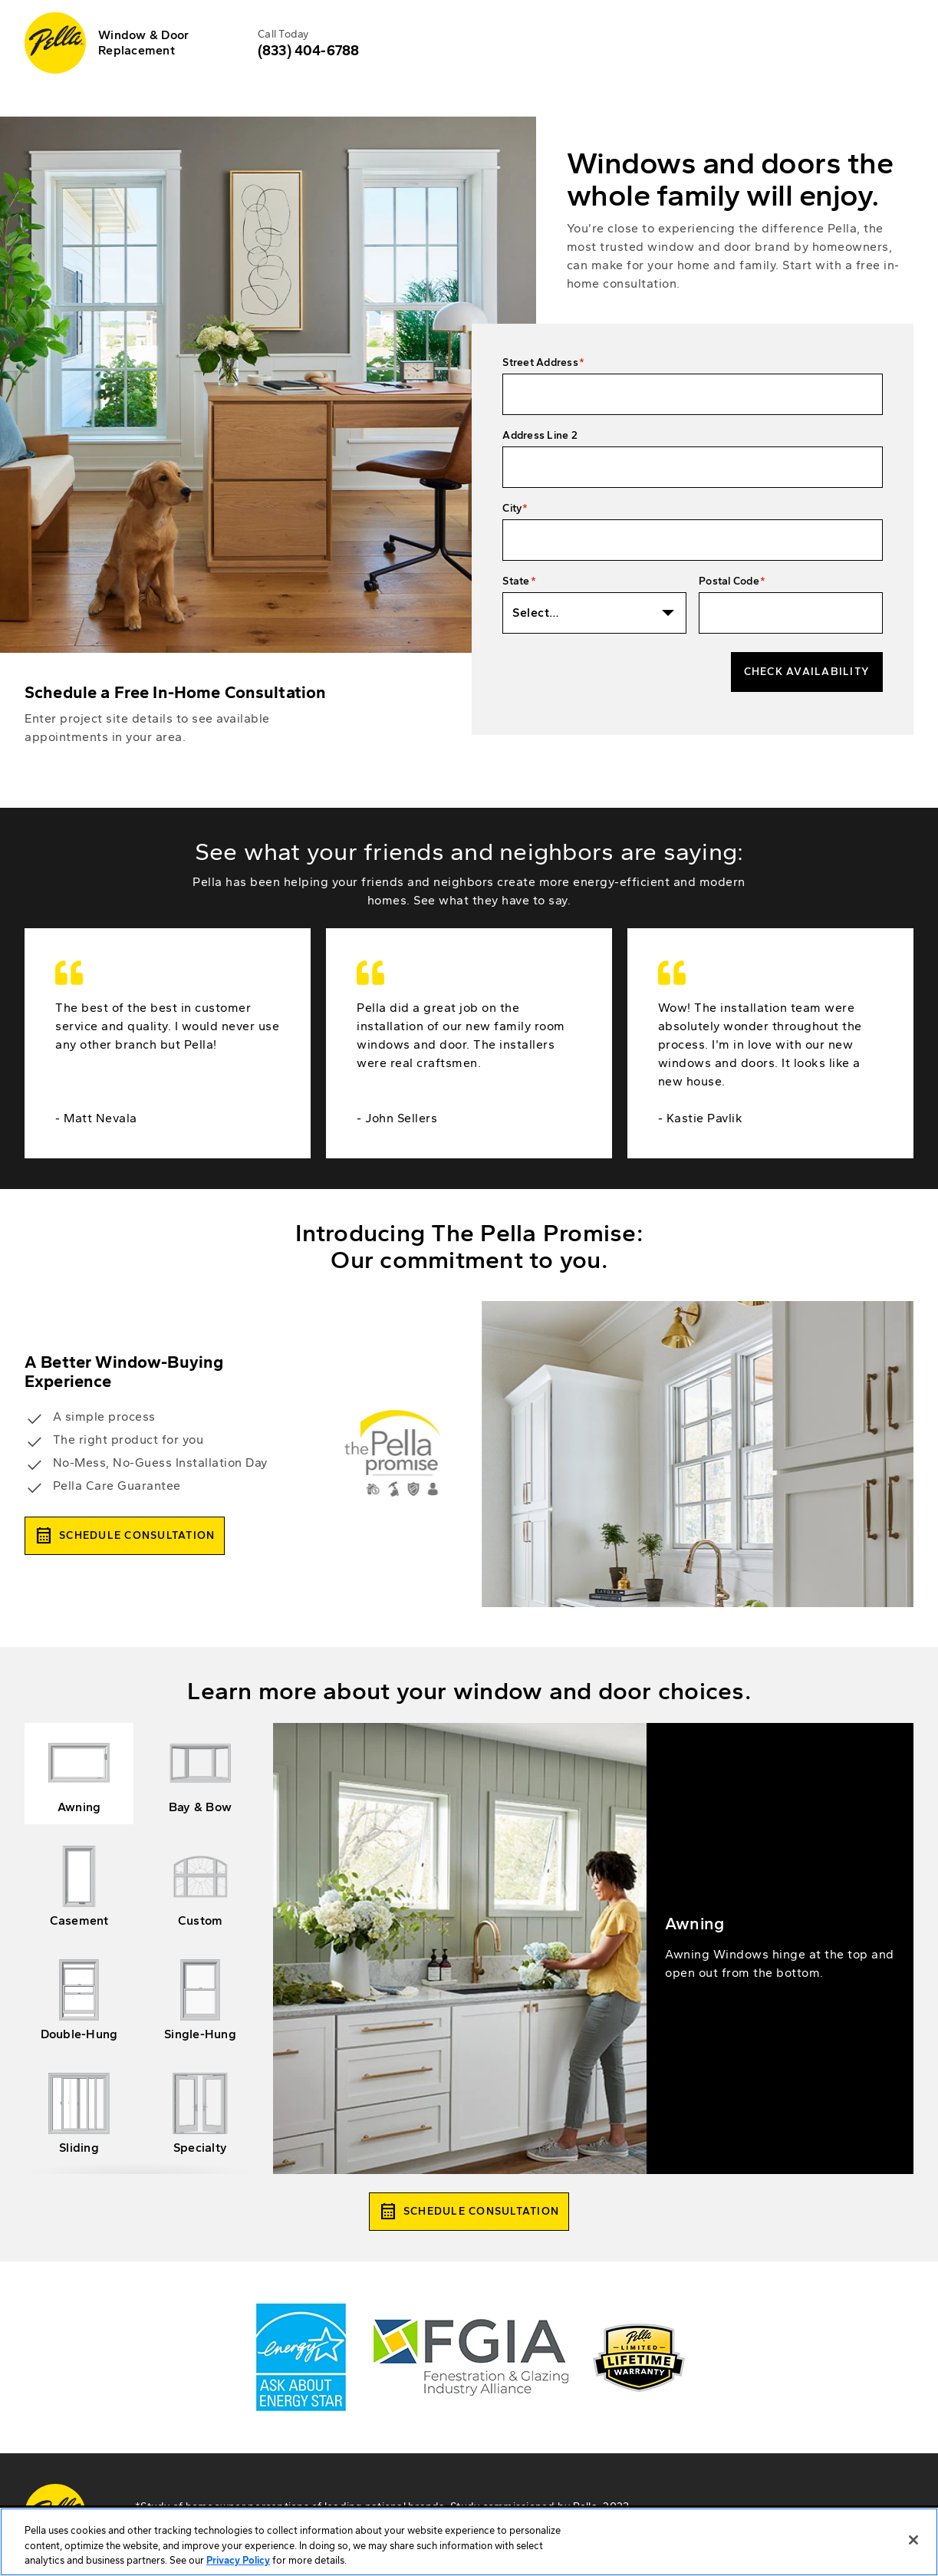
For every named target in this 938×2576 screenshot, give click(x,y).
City (512, 508)
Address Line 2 (540, 435)
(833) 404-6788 (308, 50)
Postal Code (729, 581)
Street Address (540, 362)
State (515, 581)
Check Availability (807, 671)
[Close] (913, 2558)
